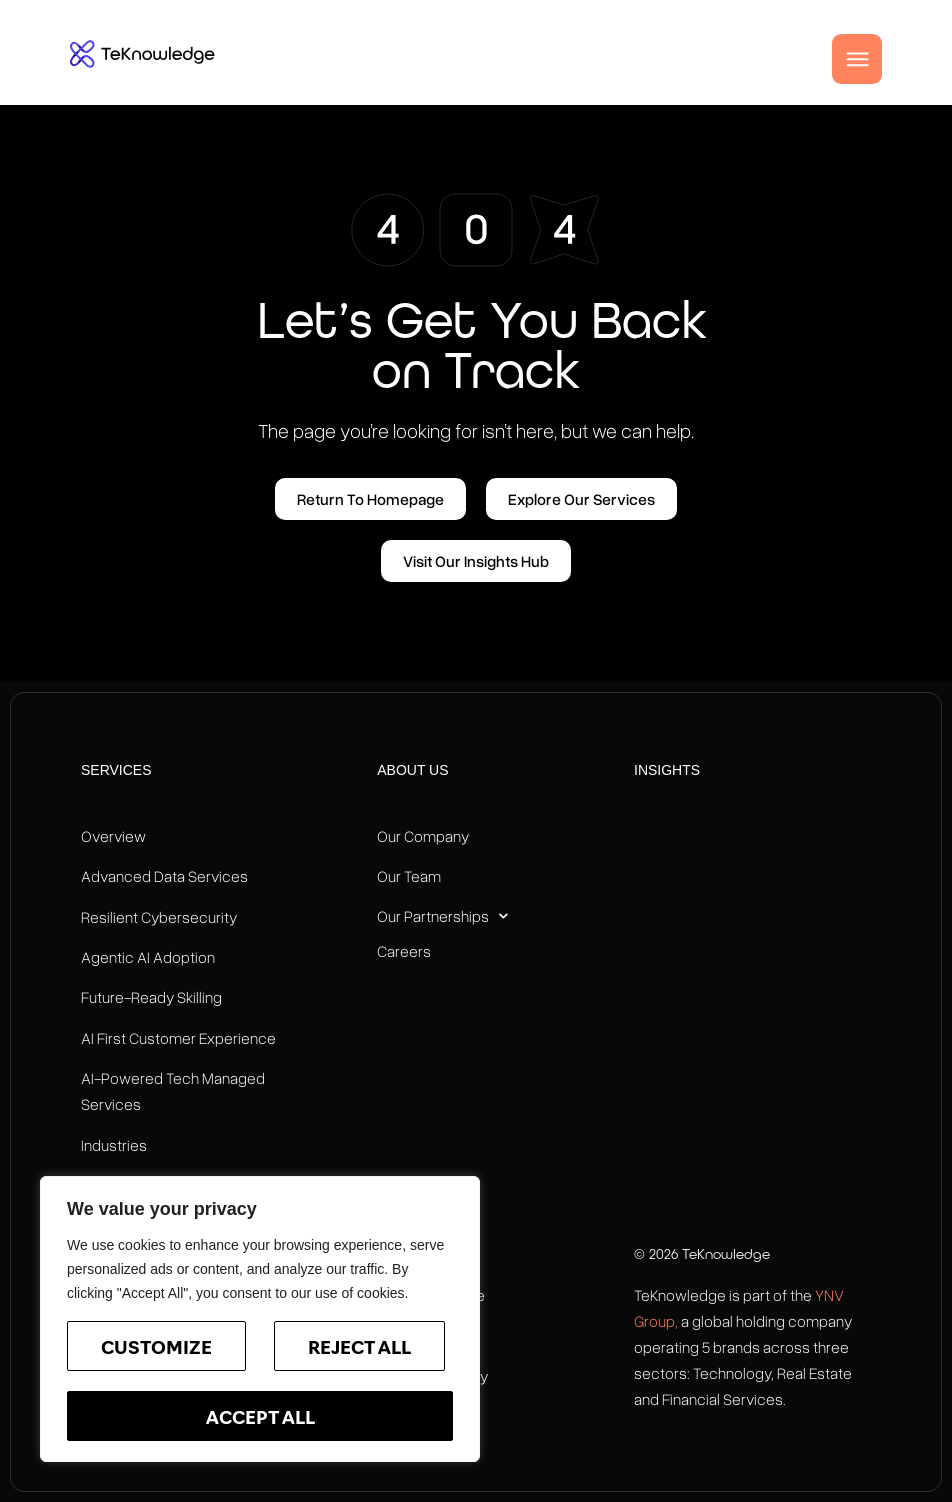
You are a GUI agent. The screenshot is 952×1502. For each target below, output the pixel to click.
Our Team (409, 876)
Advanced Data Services (164, 876)
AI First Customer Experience (178, 1038)
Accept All (260, 1419)
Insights (667, 770)
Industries (114, 1145)
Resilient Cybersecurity (159, 917)
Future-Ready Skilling (151, 997)
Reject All (359, 1349)
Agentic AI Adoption (148, 957)
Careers (404, 951)
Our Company (423, 836)
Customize (156, 1349)
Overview (113, 836)
